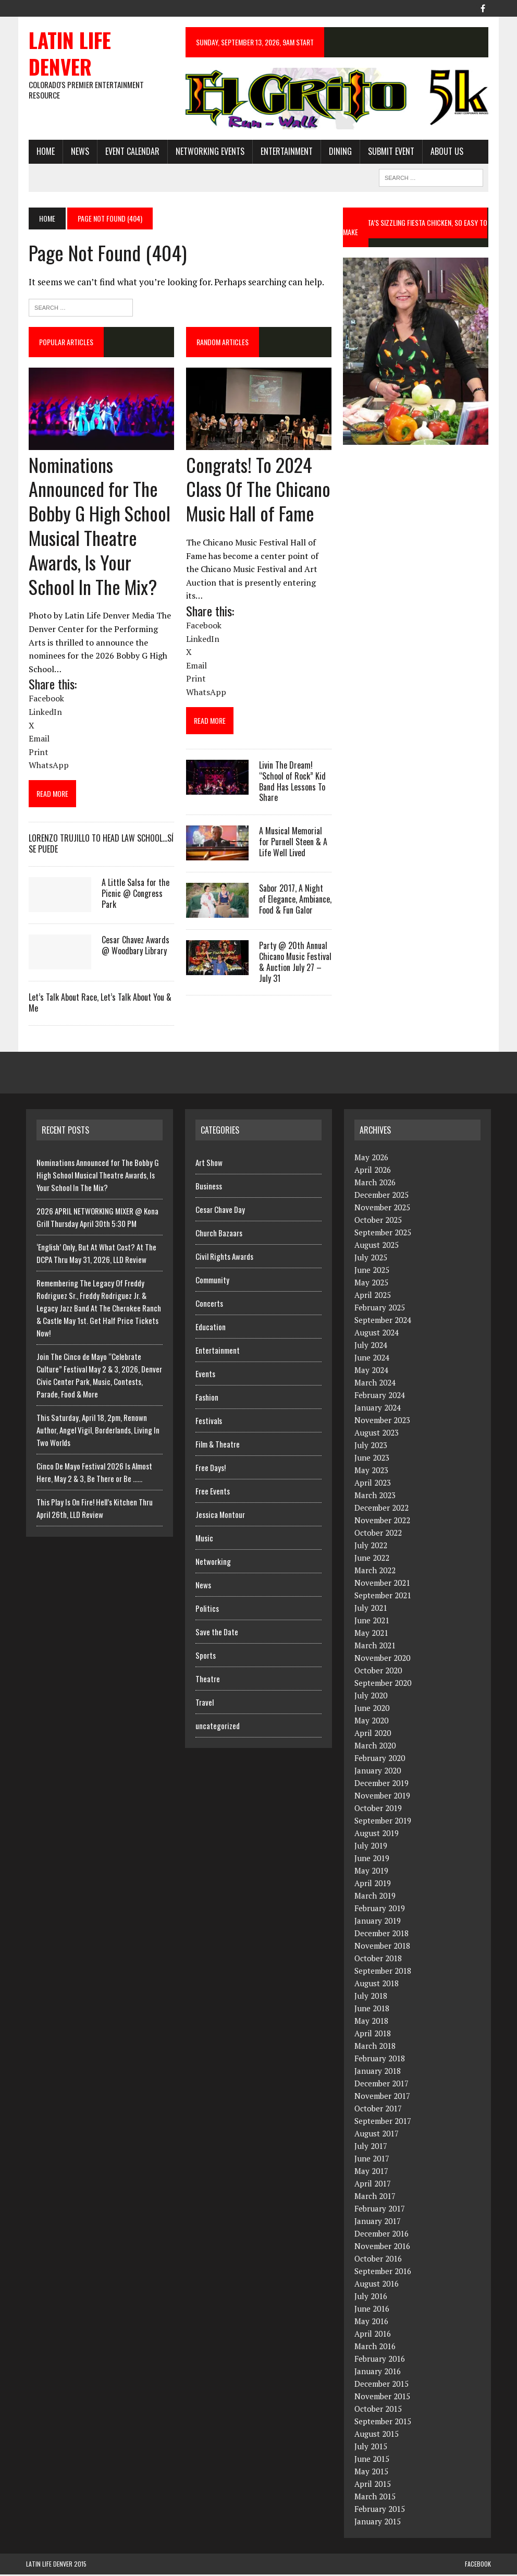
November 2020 (382, 1660)
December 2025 (381, 1197)
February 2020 (379, 1760)
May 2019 (371, 1872)
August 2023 (376, 1434)
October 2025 (378, 1222)
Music (204, 1540)
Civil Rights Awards (224, 1258)
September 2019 (382, 1822)
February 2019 (379, 1910)
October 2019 (378, 1810)
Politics (207, 1610)
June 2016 (371, 2310)
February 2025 (379, 1309)
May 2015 (371, 2473)
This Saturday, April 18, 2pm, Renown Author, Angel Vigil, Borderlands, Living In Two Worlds (97, 1432)
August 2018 (376, 1985)
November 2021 (382, 1584)
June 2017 (371, 2160)
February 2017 (379, 2210)
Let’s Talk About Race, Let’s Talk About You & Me (97, 1004)
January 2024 (377, 1409)
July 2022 (370, 1547)
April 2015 (372, 2486)
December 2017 (381, 2085)
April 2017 (372, 2185)
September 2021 (382, 1597)
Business (208, 1188)
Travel (204, 1704)
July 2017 (370, 2148)
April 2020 (372, 1735)
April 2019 (372, 1885)
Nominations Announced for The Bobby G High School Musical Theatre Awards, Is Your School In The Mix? (97, 527)
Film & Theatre (217, 1446)
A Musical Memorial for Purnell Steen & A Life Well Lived (292, 844)
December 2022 (381, 1509)
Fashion (206, 1399)
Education (210, 1328)
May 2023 (371, 1472)
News (77, 152)
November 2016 (382, 2248)
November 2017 (382, 2098)
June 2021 (371, 1622)
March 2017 (375, 2198)
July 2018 (370, 1997)
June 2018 (371, 2010)
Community (212, 1281)
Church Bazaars (218, 1235)
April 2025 (372, 1297)
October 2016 (378, 2260)
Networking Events (207, 152)
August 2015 (376, 2436)
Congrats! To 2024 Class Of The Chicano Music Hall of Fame (257, 490)
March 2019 (375, 1897)
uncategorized (217, 1727)
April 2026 (372, 1172)
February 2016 (379, 2360)
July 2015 (370, 2448)
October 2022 (378, 1534)
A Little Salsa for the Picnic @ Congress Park (133, 895)
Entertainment (284, 152)
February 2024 (379, 1397)
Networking (213, 1563)
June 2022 (371, 1559)
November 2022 (382, 1522)
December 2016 (381, 2235)
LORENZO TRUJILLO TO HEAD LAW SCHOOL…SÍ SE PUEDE (98, 845)
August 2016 (376, 2285)
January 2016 (377, 2373)
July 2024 (370, 1347)
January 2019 (377, 1922)
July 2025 (370, 1259)
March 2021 (375, 1647)
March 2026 (375, 1184)
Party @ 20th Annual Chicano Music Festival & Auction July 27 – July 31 (294, 963)
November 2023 (382, 1422)
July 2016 (370, 2298)
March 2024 (375, 1384)
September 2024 (382, 1322)
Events (205, 1375)
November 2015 (382, 2398)
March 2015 (375, 2498)
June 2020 (371, 1710)
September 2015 (382, 2423)
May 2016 (371, 2323)
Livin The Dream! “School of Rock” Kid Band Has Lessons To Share (291, 782)
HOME (43, 152)
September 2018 (382, 1972)
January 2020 (377, 1772)
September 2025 (382, 1234)
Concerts (209, 1305)
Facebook (478, 2565)
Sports (205, 1657)
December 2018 (381, 1935)
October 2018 (378, 1960)
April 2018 (372, 2035)
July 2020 (370, 1697)
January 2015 (377, 2523)
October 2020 (378, 1672)
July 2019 (370, 1847)
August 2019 (376, 1835)
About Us (444, 152)
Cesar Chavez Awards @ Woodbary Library (133, 946)
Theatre (207, 1680)
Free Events (212, 1493)
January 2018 (377, 2073)
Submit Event (388, 152)
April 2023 (372, 1484)
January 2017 (377, 2223)
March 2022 (375, 1572)
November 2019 (382, 1797)
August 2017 (376, 2135)
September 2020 (382, 1685)
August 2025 (376, 1247)
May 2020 (371, 1722)
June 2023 (371, 1459)
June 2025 (371, 1272)
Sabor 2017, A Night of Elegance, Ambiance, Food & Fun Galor (294, 901)
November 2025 (382, 1209)
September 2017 (382, 2123)
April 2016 (372, 2335)
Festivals (208, 1422)
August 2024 (376, 1334)
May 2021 (371, 1635)
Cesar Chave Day (220, 1211)
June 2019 (371, 1860)
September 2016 (382, 2273)
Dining (337, 152)
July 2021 (370, 1610)
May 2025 (371, 1284)
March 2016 (375, 2348)
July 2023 (370, 1447)
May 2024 (371, 1372)
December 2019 (381, 1785)
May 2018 (371, 2023)
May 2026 (371, 1159)
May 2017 (371, 2173)
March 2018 (375, 2048)
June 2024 (371, 1359)
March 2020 (375, 1747)
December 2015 (381, 2385)
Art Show (209, 1164)
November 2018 (382, 1947)
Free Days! (210, 1469)
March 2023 (375, 1497)
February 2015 (379, 2511)
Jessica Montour (220, 1516)
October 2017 (378, 2110)
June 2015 (371, 2461)
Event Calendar (130, 152)
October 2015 (378, 2410)
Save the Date (216, 1633)
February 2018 (379, 2060)
